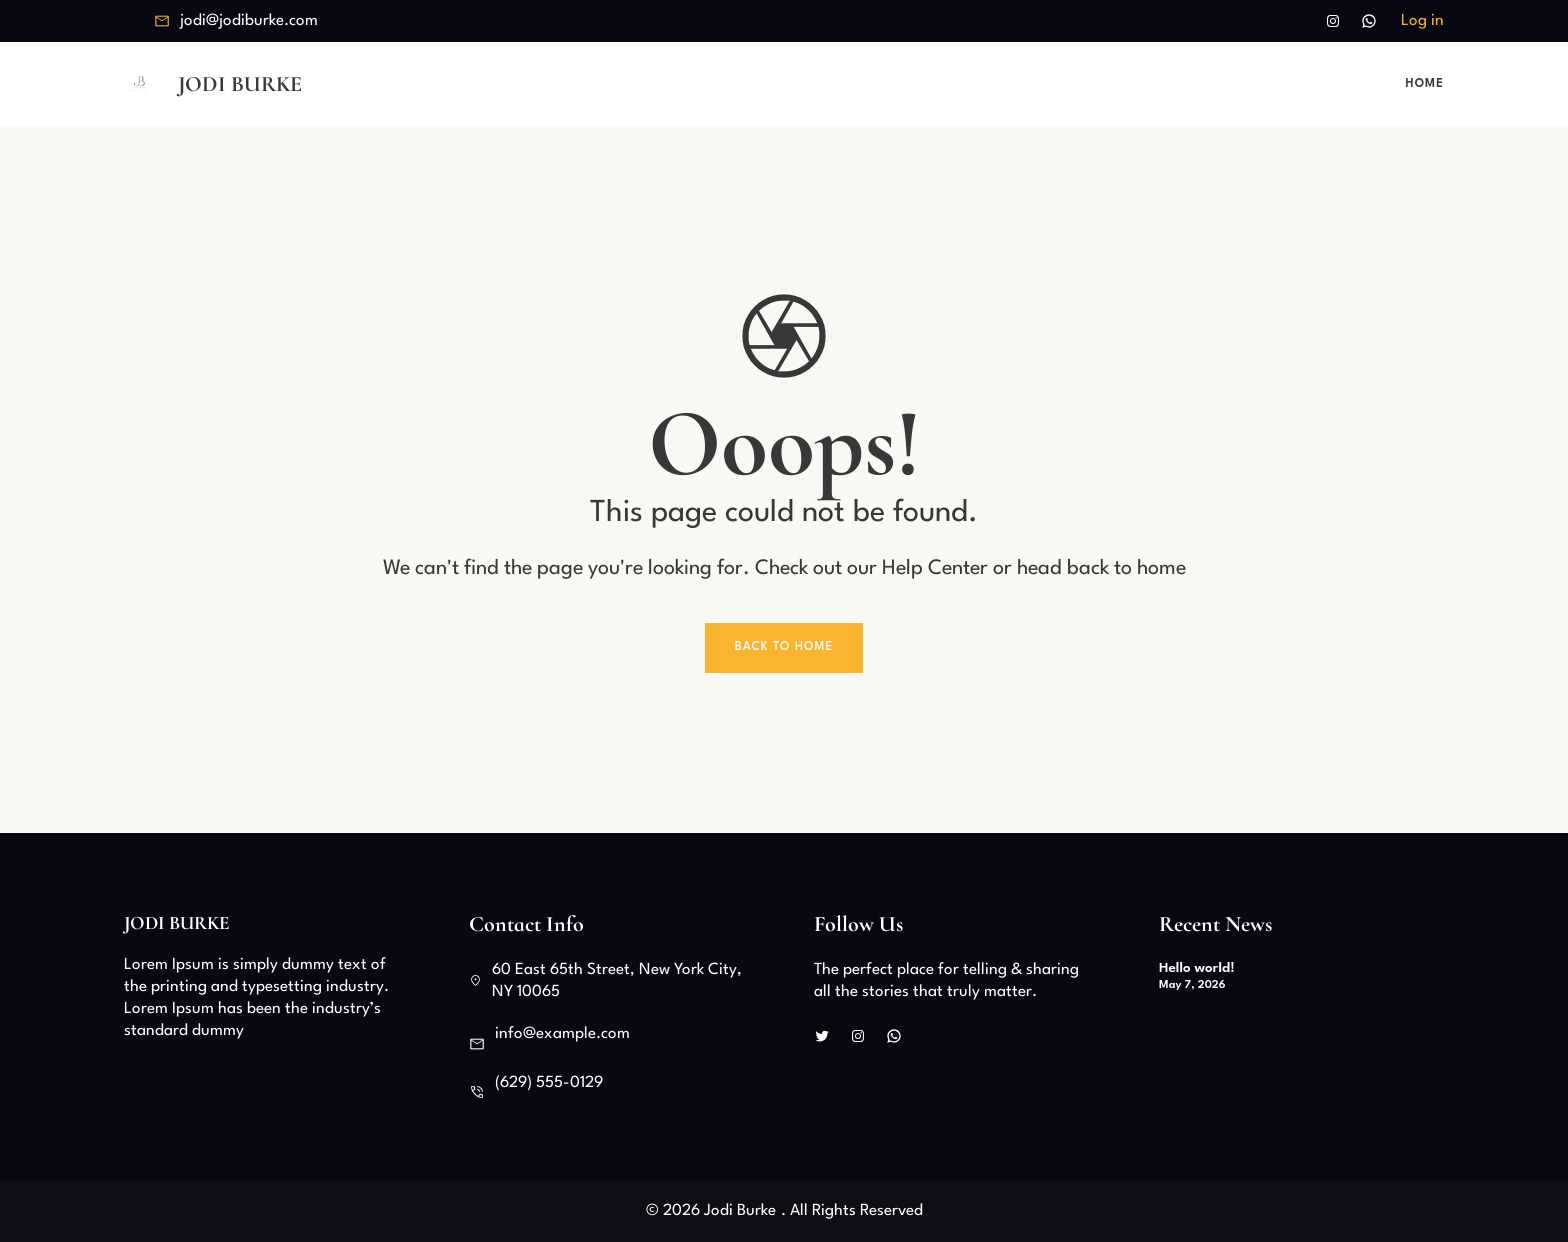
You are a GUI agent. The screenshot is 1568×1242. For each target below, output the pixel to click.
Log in (1422, 21)
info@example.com (562, 1034)
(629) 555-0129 (549, 1083)
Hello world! (1197, 968)
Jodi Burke (240, 84)
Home (1425, 84)
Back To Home (784, 647)
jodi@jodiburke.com (249, 21)
